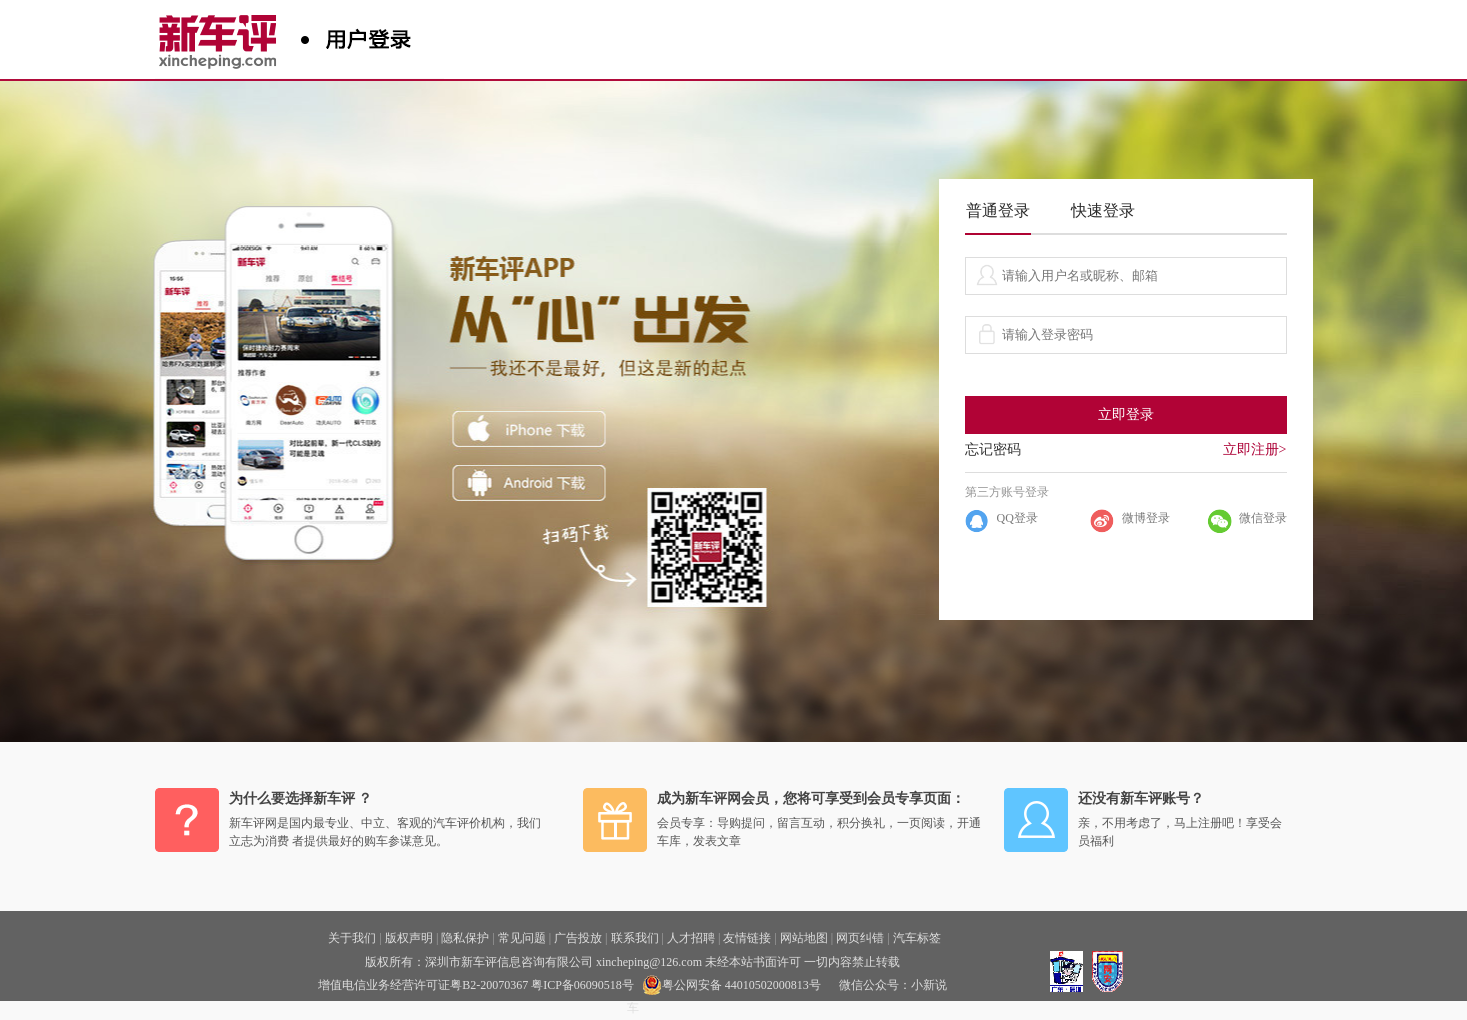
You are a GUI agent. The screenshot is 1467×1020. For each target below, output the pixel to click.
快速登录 (1103, 210)
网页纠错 (860, 938)
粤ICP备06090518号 (582, 985)
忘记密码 (993, 449)
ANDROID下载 (529, 483)
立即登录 (1126, 414)
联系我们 (635, 938)
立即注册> (1255, 449)
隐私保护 (465, 938)
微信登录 (1263, 518)
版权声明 (409, 938)
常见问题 (522, 938)
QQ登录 (1017, 518)
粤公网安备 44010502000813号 (731, 985)
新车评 (222, 35)
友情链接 (747, 938)
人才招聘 (691, 938)
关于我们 (352, 938)
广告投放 (578, 938)
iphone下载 (529, 429)
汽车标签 (917, 938)
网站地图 (804, 938)
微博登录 (1146, 518)
